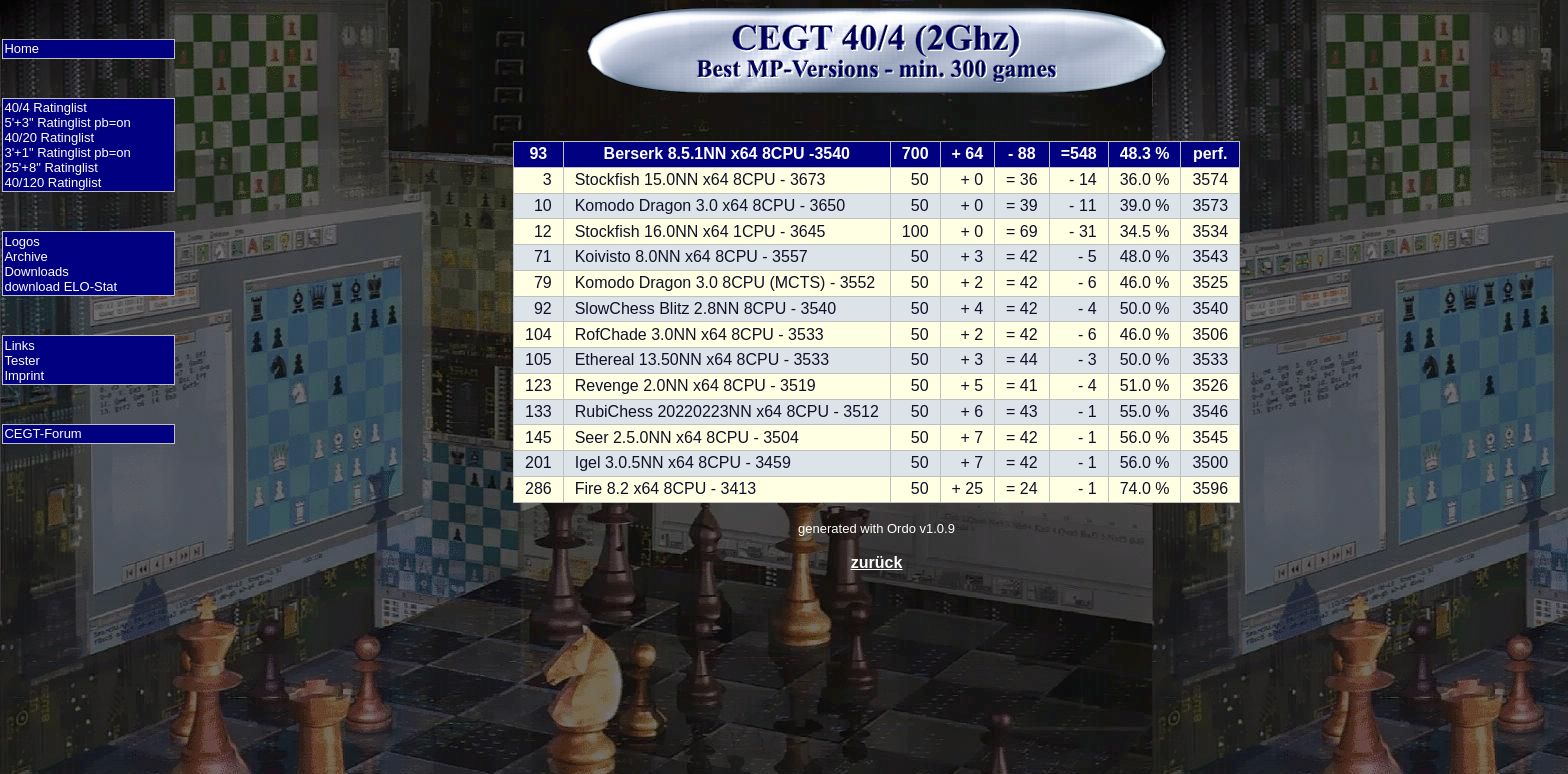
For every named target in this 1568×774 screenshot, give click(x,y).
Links (19, 345)
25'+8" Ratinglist (50, 167)
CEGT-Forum (42, 433)
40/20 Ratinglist (49, 137)
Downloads (36, 271)
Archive (25, 256)
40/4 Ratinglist (45, 107)
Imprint (24, 375)
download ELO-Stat (60, 286)
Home (21, 48)
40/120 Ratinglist (52, 182)
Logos (21, 241)
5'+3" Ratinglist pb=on (67, 122)
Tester (21, 360)
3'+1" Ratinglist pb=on (67, 152)
